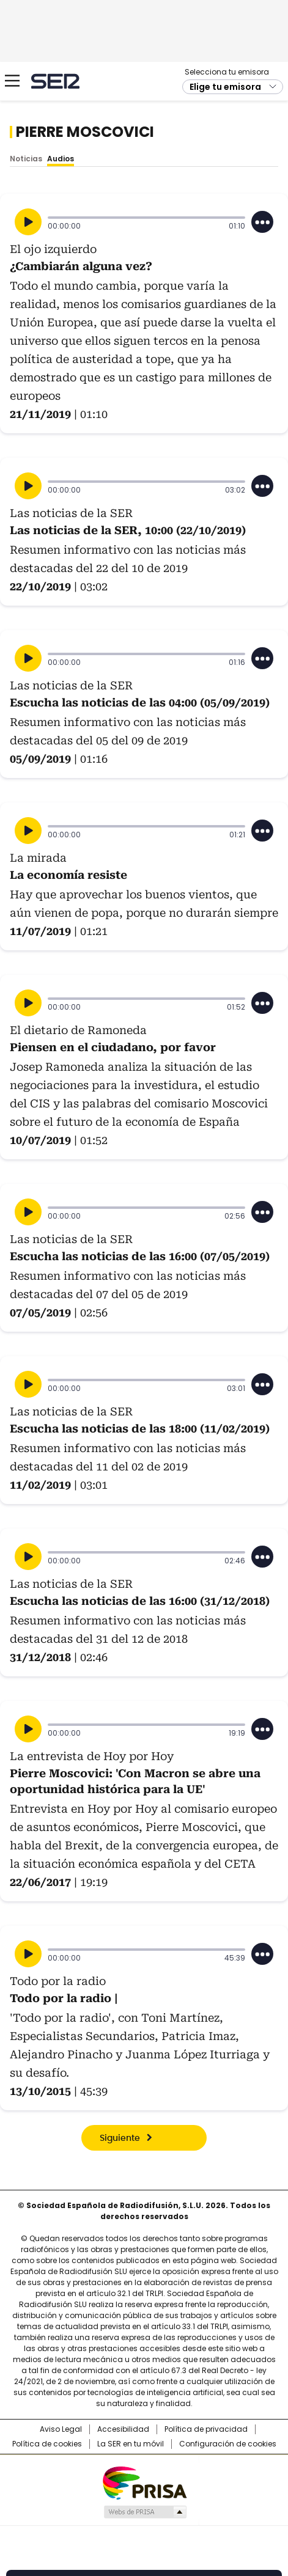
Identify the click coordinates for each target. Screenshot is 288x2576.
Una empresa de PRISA (144, 2482)
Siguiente (120, 2138)
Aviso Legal (61, 2429)
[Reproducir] (28, 221)
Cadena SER (55, 81)
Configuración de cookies (227, 2444)
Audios (60, 158)
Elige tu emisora (225, 87)
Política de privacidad (206, 2429)
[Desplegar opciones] (262, 222)
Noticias (26, 158)
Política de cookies (47, 2444)
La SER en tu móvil (130, 2444)
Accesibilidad (123, 2429)
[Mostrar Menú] (12, 80)
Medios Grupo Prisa (144, 2511)
